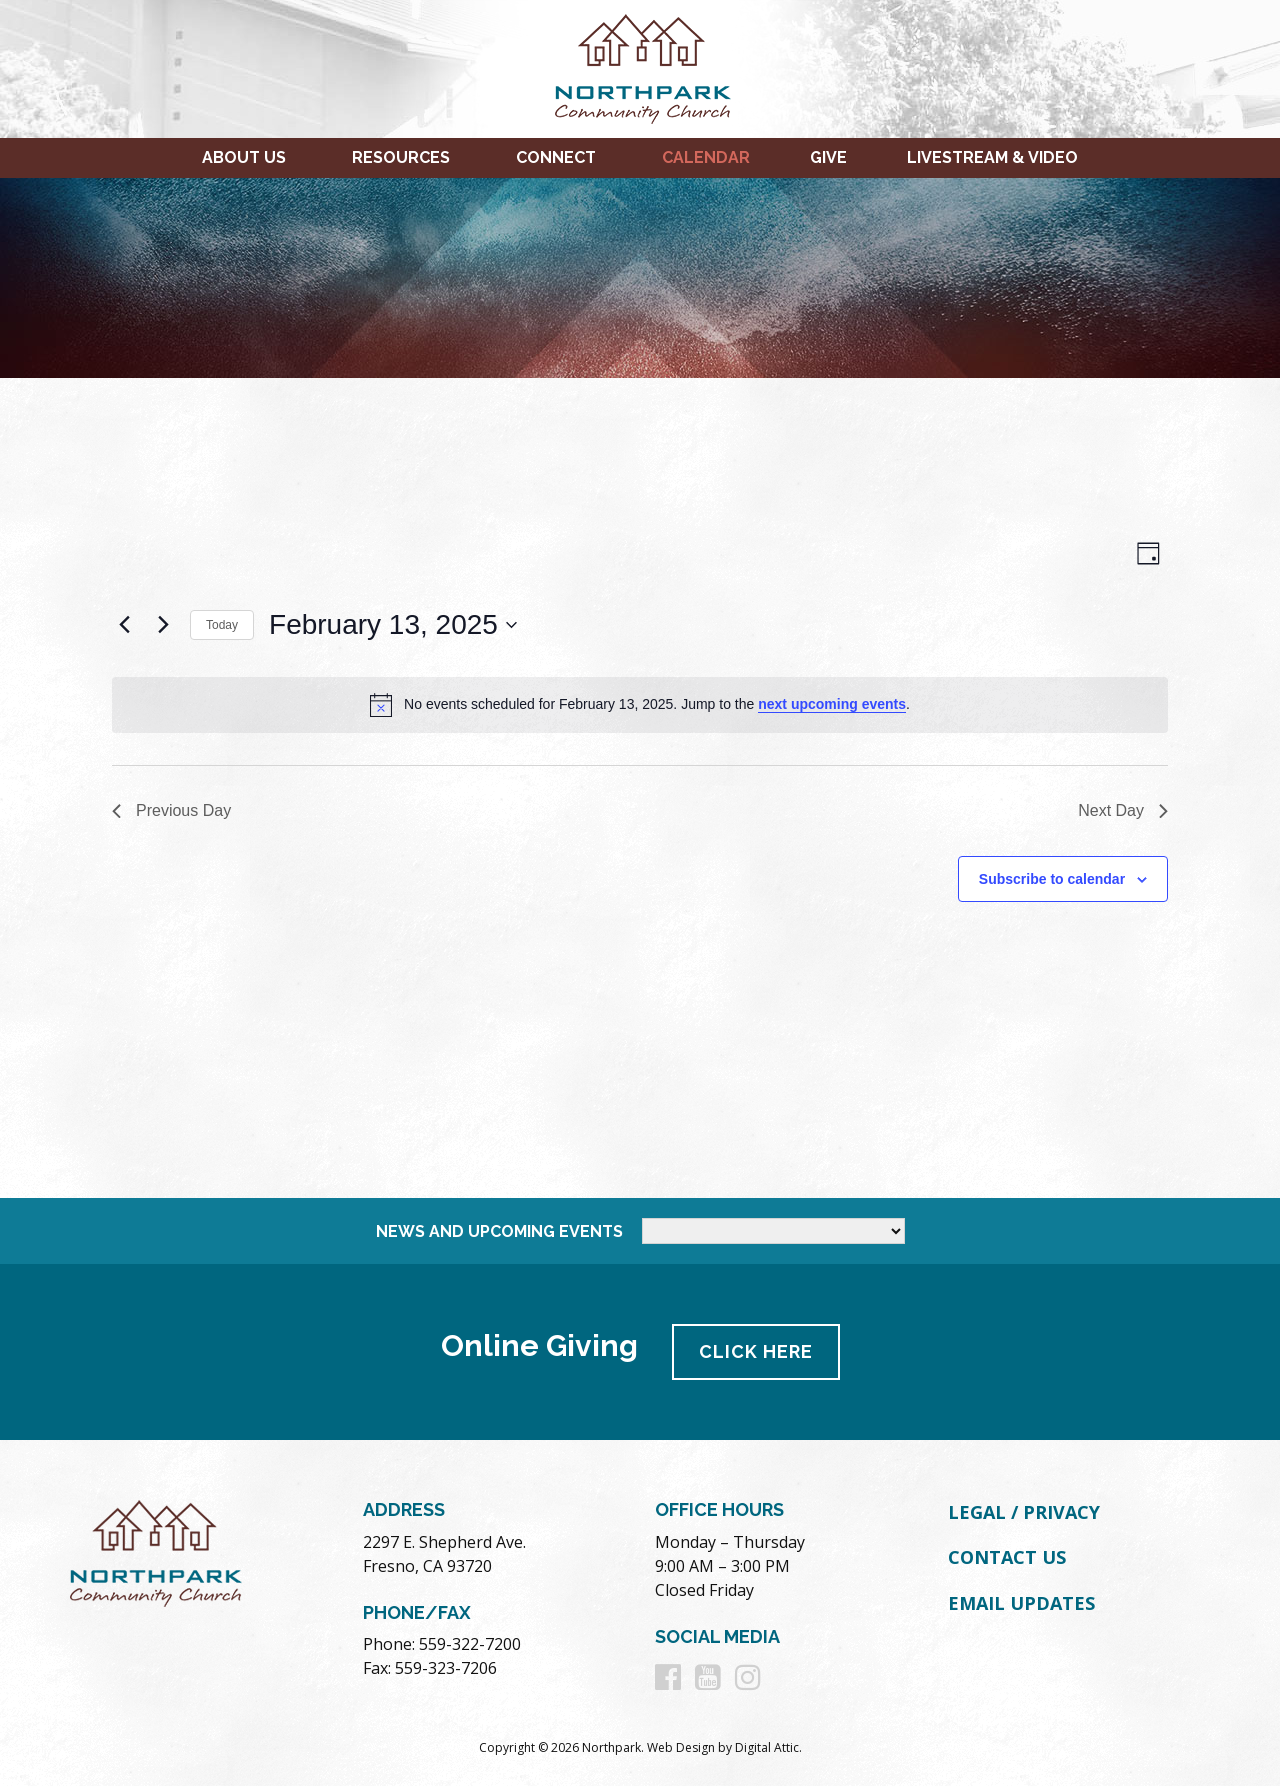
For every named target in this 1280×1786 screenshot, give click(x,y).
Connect (556, 157)
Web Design (681, 1747)
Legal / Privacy (1024, 1512)
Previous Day (171, 810)
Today (222, 625)
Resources (401, 157)
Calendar (706, 157)
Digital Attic (767, 1747)
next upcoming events (832, 704)
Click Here (756, 1351)
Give (828, 157)
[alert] (640, 705)
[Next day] (163, 625)
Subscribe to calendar (1052, 879)
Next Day (1123, 810)
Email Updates (1021, 1603)
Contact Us (1007, 1557)
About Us (244, 157)
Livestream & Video (992, 157)
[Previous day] (124, 625)
